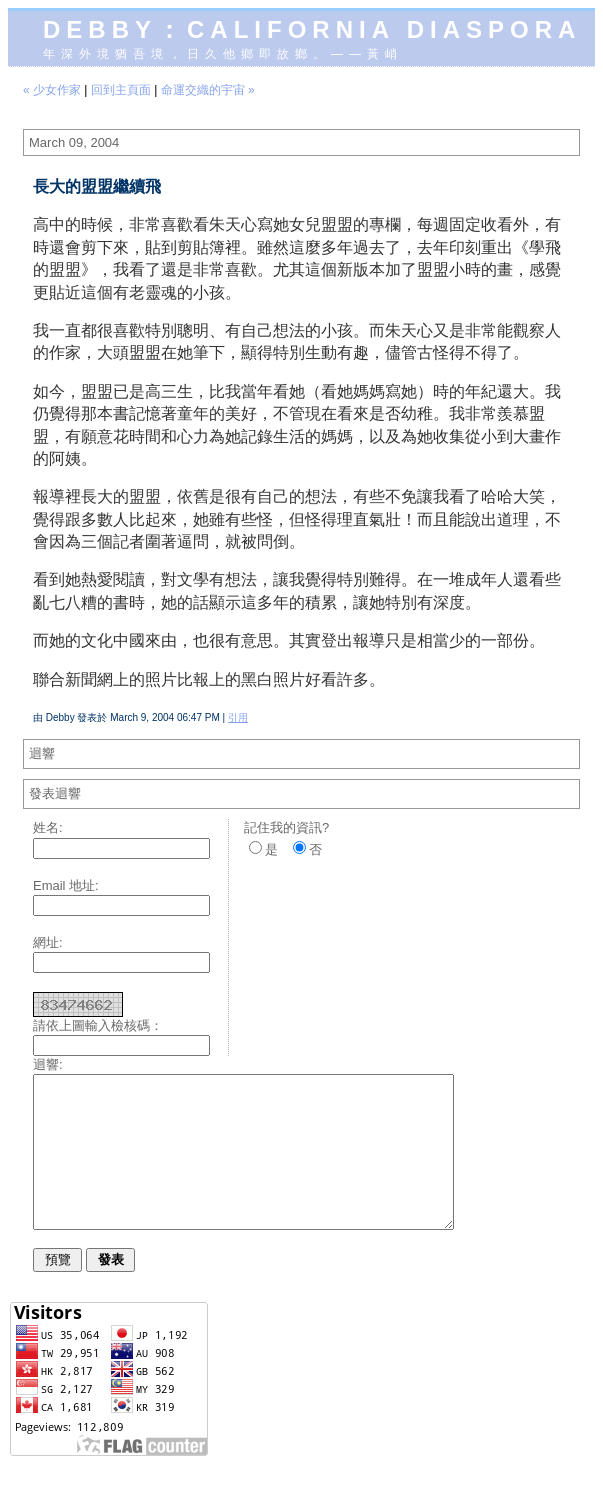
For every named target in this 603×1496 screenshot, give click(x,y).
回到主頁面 (121, 90)
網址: (48, 942)
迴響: (48, 1064)
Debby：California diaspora (312, 29)
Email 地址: (66, 885)
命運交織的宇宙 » (208, 90)
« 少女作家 (52, 90)
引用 (238, 717)
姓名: (48, 827)
